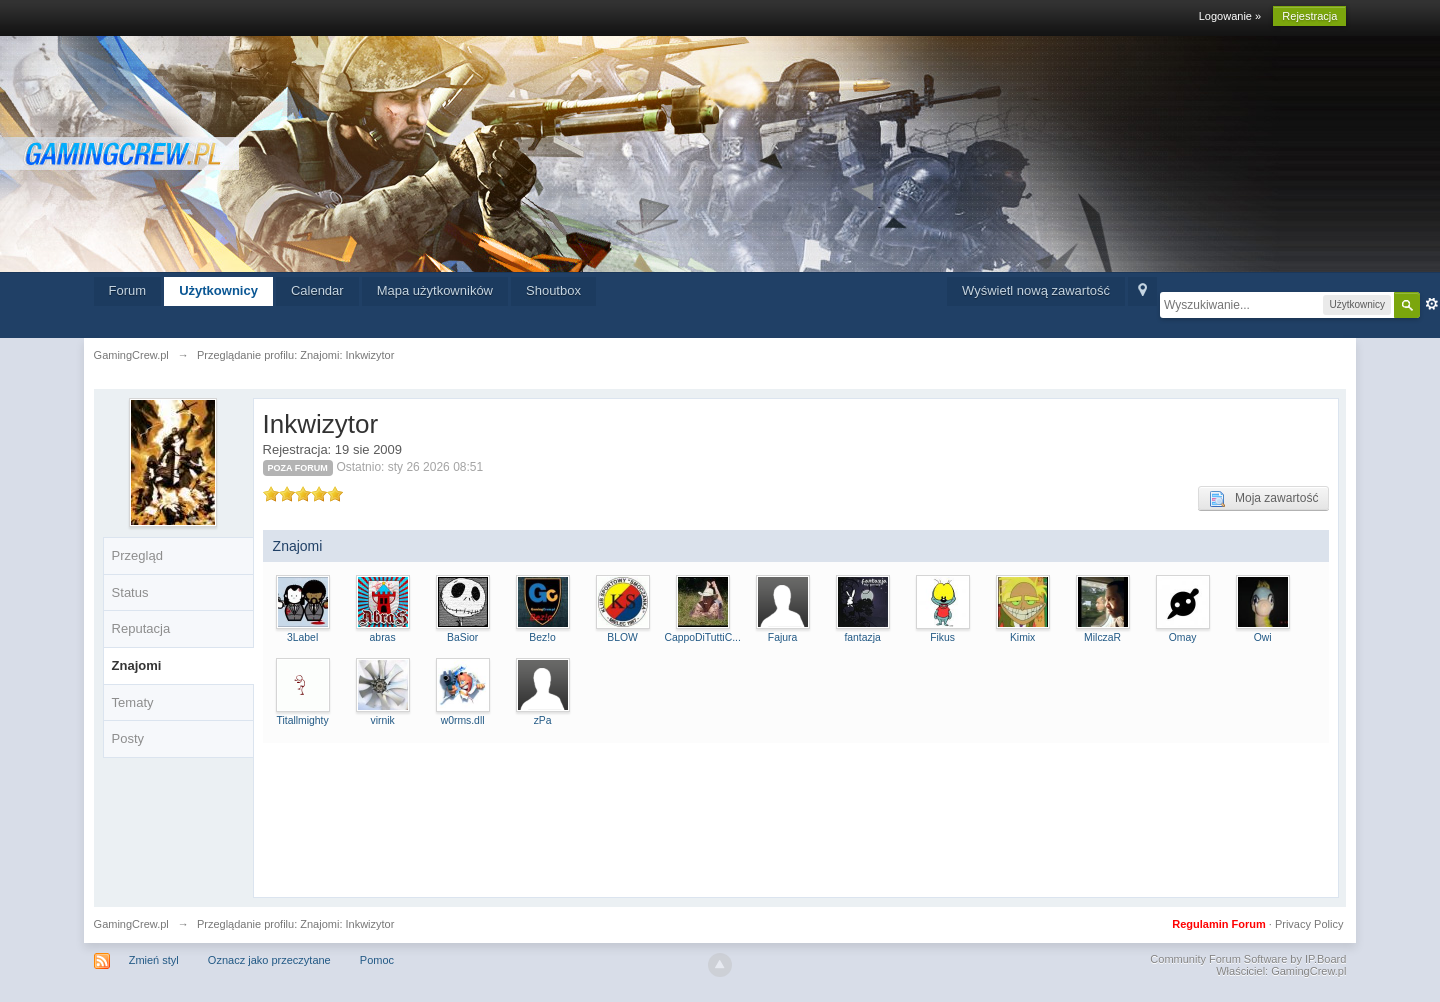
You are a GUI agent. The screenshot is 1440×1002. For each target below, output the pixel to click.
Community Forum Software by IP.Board (1248, 959)
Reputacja (141, 628)
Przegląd (137, 555)
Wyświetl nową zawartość (1036, 290)
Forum (128, 290)
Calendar (317, 290)
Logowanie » (1230, 16)
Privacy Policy (1309, 924)
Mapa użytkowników (435, 290)
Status (130, 592)
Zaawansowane (1432, 304)
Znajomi (137, 665)
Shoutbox (553, 290)
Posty (128, 738)
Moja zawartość (1263, 499)
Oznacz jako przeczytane (269, 960)
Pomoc (377, 960)
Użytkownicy (218, 290)
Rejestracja (1309, 16)
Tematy (133, 702)
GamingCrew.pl (131, 924)
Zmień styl (154, 960)
